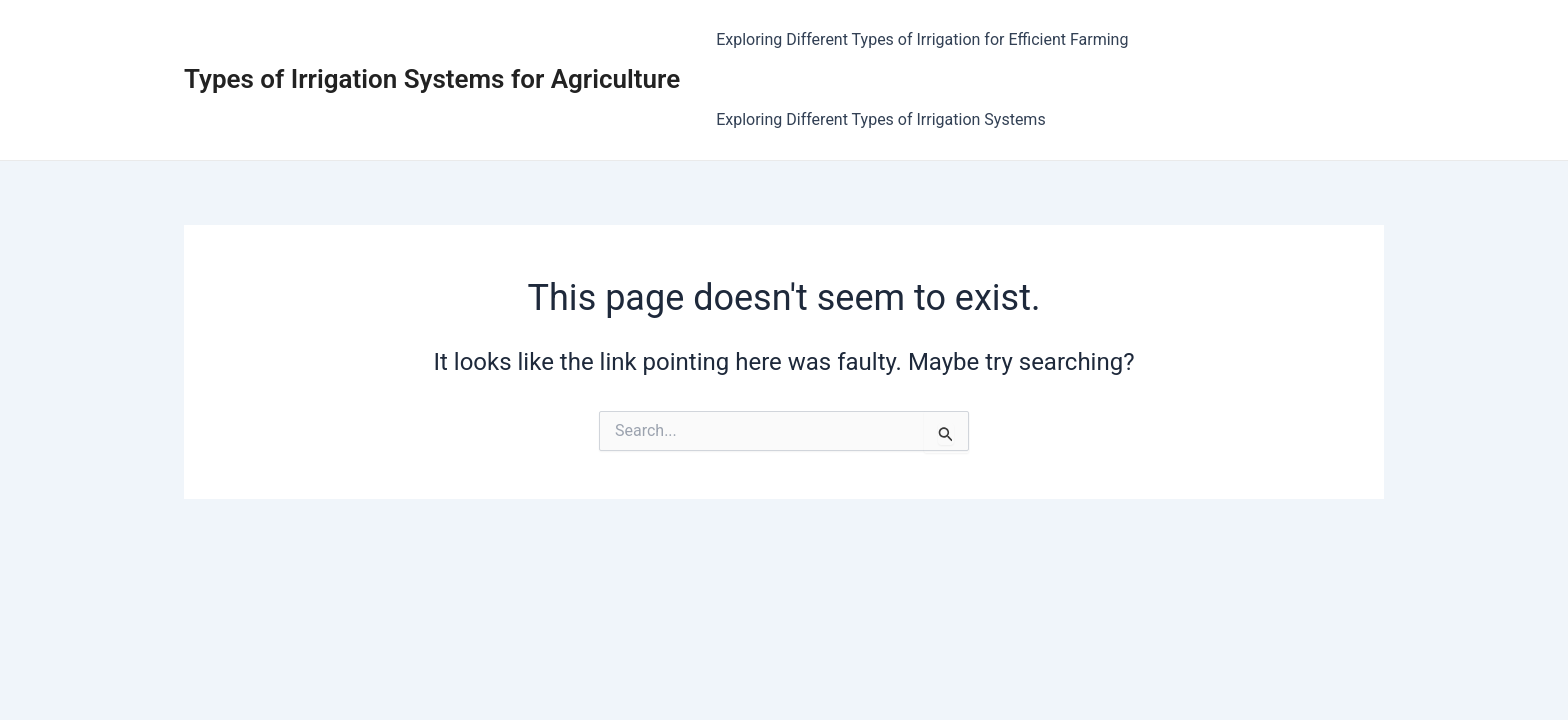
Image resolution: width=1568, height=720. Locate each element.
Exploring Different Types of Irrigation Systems (881, 119)
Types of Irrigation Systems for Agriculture (432, 79)
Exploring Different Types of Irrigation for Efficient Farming (922, 39)
